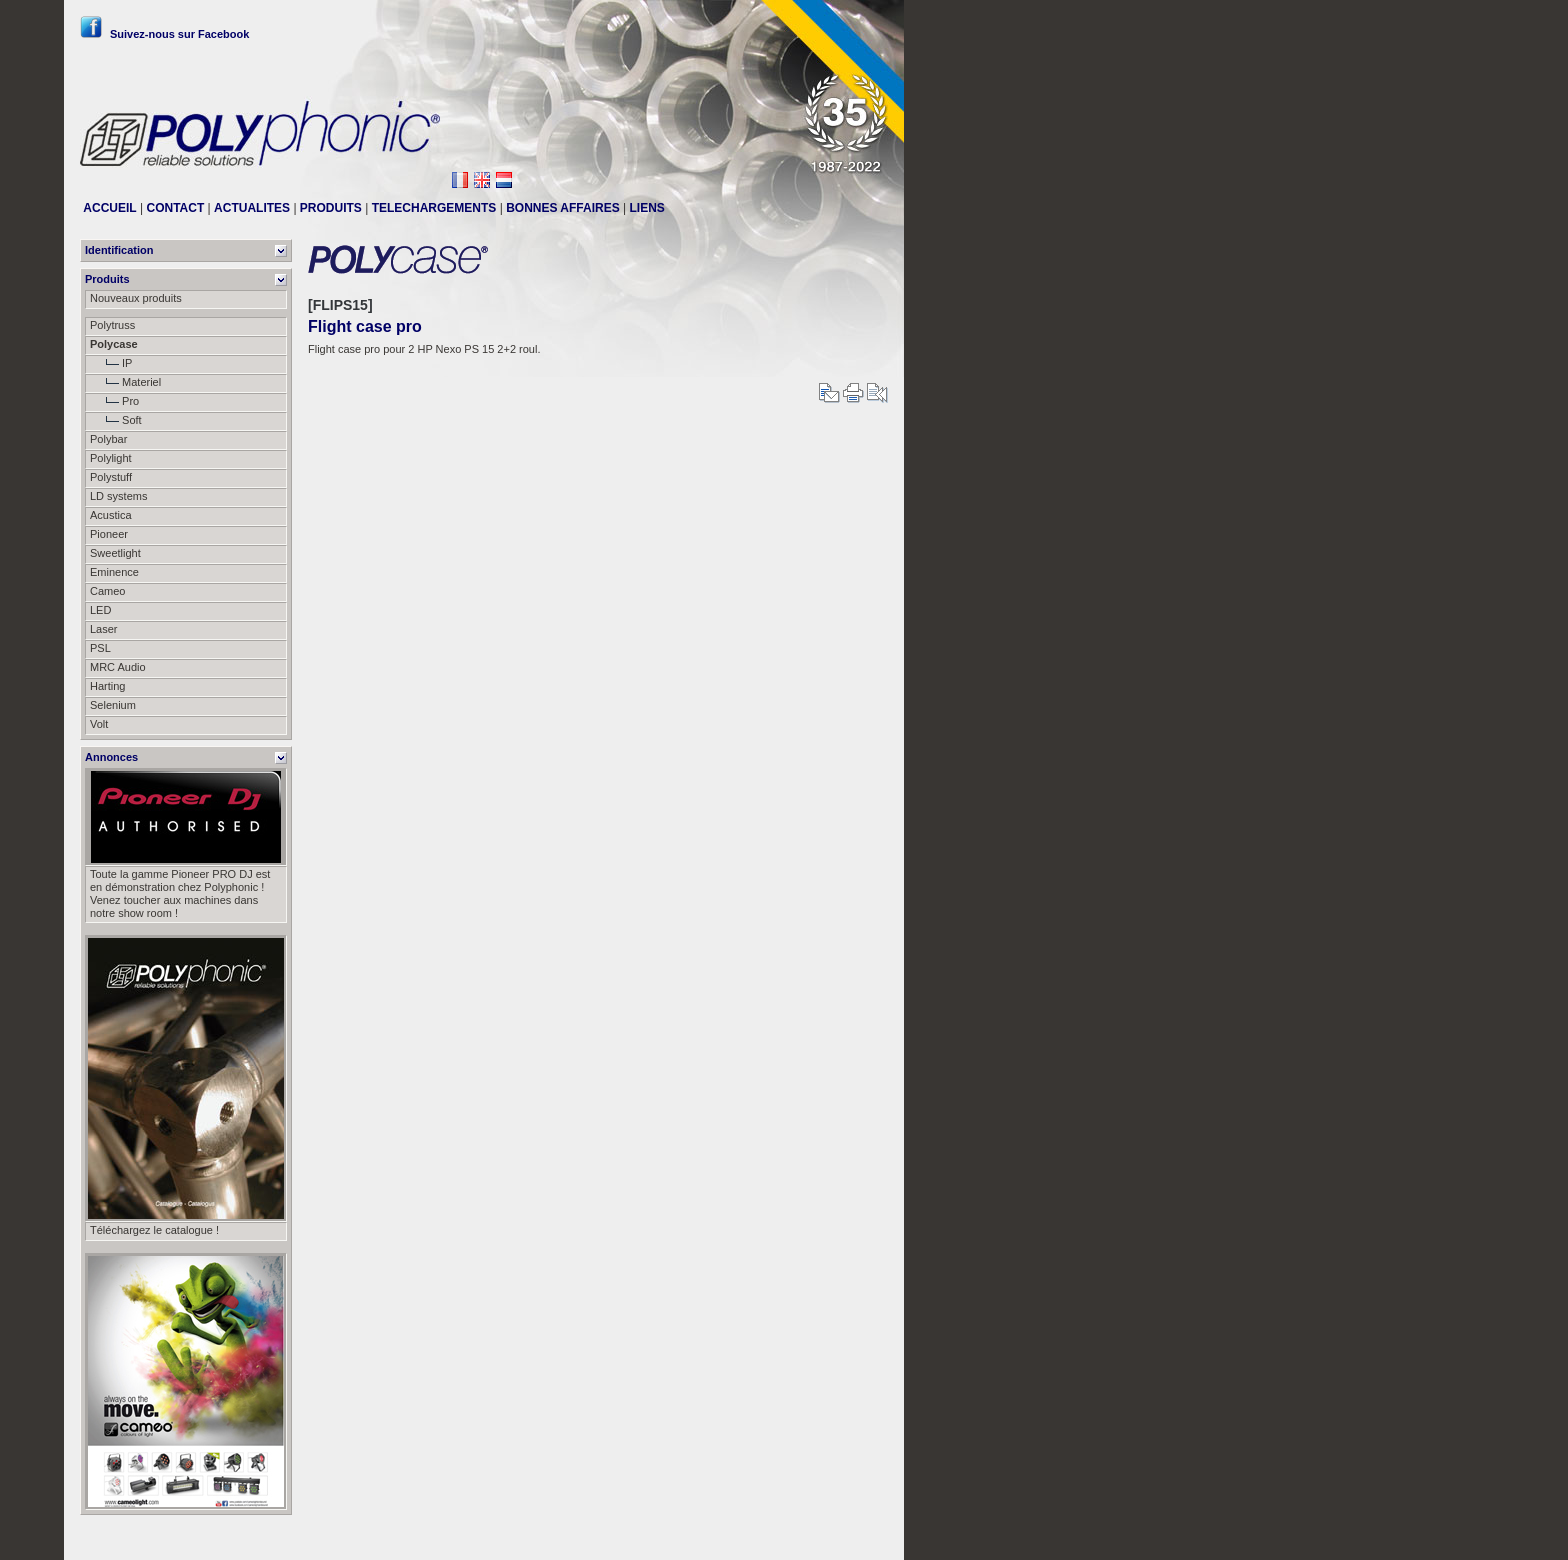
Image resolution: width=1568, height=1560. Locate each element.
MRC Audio (118, 667)
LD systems (118, 496)
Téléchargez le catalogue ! (154, 1230)
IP (111, 363)
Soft (116, 420)
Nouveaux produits (136, 298)
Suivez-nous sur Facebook (164, 34)
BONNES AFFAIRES (563, 208)
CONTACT (175, 208)
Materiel (125, 382)
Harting (107, 686)
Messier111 (859, 1537)
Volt (99, 724)
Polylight (111, 458)
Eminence (114, 572)
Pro (114, 401)
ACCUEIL (109, 208)
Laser (104, 629)
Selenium (113, 705)
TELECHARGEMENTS (434, 208)
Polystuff (111, 477)
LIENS (647, 208)
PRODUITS (331, 208)
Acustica (111, 515)
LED (100, 610)
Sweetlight (115, 553)
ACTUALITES (252, 208)
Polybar (108, 439)
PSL (100, 648)
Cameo (107, 591)
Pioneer (109, 534)
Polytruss (112, 325)
